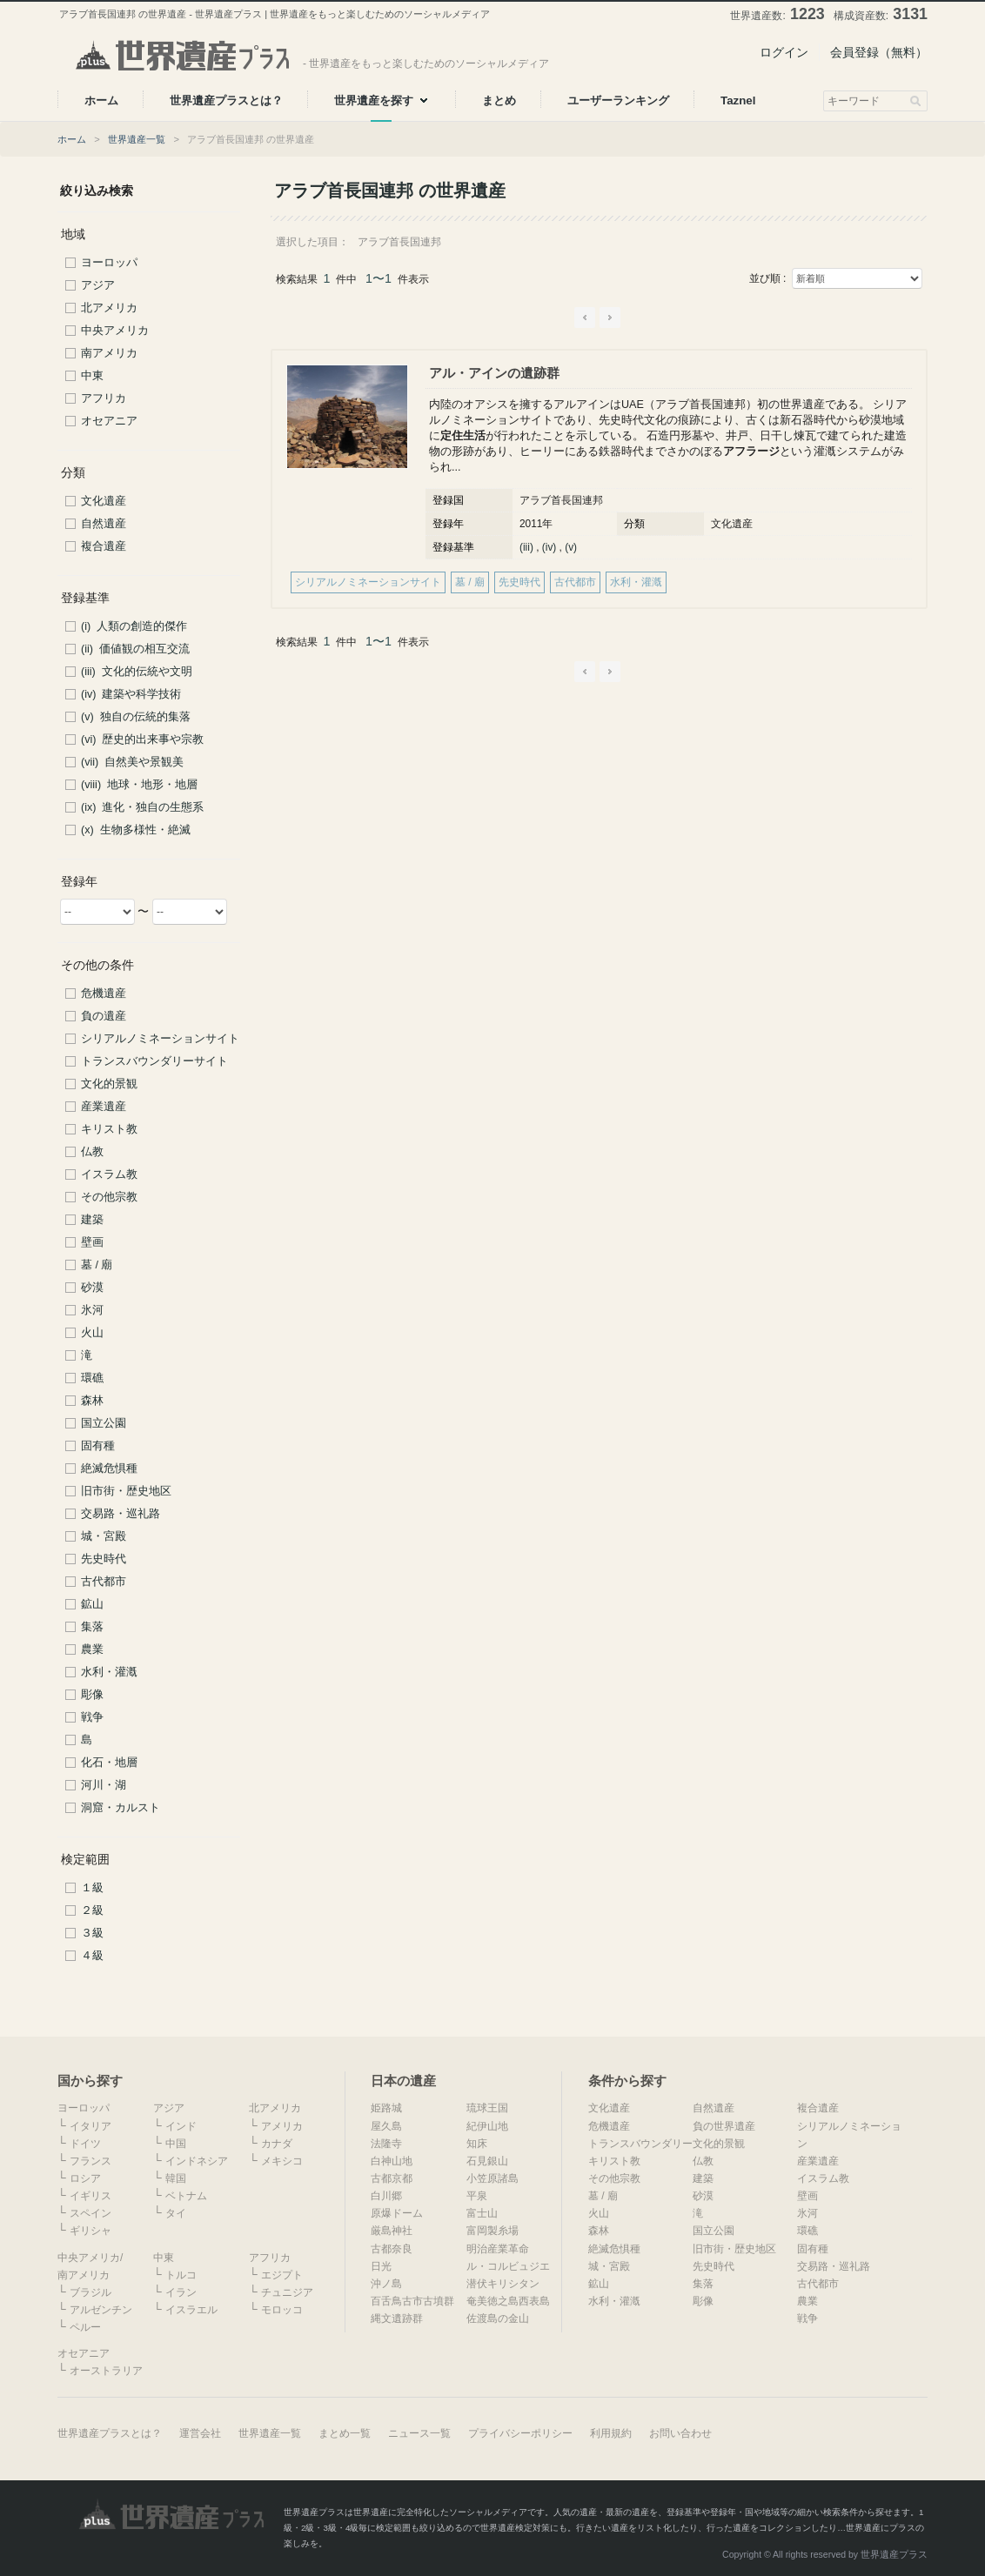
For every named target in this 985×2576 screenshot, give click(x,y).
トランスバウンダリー (640, 2144)
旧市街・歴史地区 (126, 1491)
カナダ (276, 2144)
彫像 (92, 1695)
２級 (92, 1910)
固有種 (98, 1446)
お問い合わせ (680, 2433)
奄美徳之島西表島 (508, 2301)
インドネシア (196, 2161)
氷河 (92, 1310)
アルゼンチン (101, 2310)
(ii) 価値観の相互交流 (135, 649)
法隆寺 (386, 2144)
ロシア (85, 2178)
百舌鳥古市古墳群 (412, 2301)
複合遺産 (103, 546)
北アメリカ (109, 308)
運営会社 (200, 2433)
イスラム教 (109, 1174)
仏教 (92, 1152)
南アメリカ (109, 353)
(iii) (526, 547)
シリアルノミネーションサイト (160, 1039)
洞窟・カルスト (120, 1808)
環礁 (92, 1378)
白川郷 (386, 2196)
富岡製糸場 (492, 2231)
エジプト (282, 2275)
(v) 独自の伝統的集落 (136, 717)
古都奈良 (391, 2249)
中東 (92, 376)
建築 (92, 1220)
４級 (92, 1956)
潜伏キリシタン (502, 2284)
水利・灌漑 (109, 1672)
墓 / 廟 (97, 1265)
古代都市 (103, 1582)
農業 (92, 1649)
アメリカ (282, 2126)
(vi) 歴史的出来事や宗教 (142, 739)
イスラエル (191, 2310)
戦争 (92, 1717)
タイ (175, 2213)
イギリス (90, 2196)
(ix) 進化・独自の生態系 (142, 807)
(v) (571, 547)
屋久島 (386, 2126)
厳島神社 (391, 2231)
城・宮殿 (103, 1536)
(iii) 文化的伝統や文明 (136, 672)
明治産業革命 (497, 2249)
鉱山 (92, 1604)
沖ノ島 (386, 2284)
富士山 (482, 2213)
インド (181, 2126)
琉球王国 (487, 2108)
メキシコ (282, 2161)
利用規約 (611, 2433)
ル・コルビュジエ (508, 2266)
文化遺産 (103, 501)
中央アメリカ (115, 331)
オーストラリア (106, 2371)
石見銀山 (487, 2161)
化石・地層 (109, 1762)
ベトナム (186, 2196)
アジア (98, 285)
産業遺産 (103, 1107)
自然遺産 (103, 524)
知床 (476, 2144)
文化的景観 (109, 1084)
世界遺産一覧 (136, 139)
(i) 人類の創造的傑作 (134, 626)
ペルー (85, 2327)
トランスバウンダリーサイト (154, 1061)
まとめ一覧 (344, 2433)
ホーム (71, 139)
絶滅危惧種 (109, 1468)
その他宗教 (109, 1197)
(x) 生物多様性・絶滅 (136, 830)
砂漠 (92, 1287)
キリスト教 (109, 1129)
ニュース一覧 (419, 2433)
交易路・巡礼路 (120, 1514)
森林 (92, 1401)
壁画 (92, 1242)
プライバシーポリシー (520, 2433)
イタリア (90, 2126)
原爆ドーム (397, 2213)
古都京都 (391, 2178)
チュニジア (287, 2292)
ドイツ (85, 2144)
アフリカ (103, 398)
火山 (92, 1333)
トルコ (181, 2275)
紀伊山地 (487, 2126)
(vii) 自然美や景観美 (132, 762)
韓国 (175, 2178)
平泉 (476, 2196)
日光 (381, 2266)
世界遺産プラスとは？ (109, 2433)
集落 (92, 1627)
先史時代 (103, 1559)
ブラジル (90, 2292)
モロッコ (282, 2310)
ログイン (784, 52)
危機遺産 (103, 993)
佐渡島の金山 (497, 2318)
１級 (92, 1888)
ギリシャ (90, 2231)
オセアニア (109, 421)
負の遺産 (103, 1016)
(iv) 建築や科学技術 (131, 694)
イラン (181, 2292)
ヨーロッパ (109, 263)
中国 (175, 2144)
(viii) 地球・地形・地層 (139, 785)
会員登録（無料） (879, 52)
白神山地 (391, 2161)
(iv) (549, 547)
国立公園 (103, 1423)
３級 (92, 1933)
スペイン (90, 2213)
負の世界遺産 (724, 2126)
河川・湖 (103, 1785)
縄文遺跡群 (397, 2318)
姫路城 (386, 2108)
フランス (90, 2161)
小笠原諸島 (492, 2178)
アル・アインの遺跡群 (494, 372)
